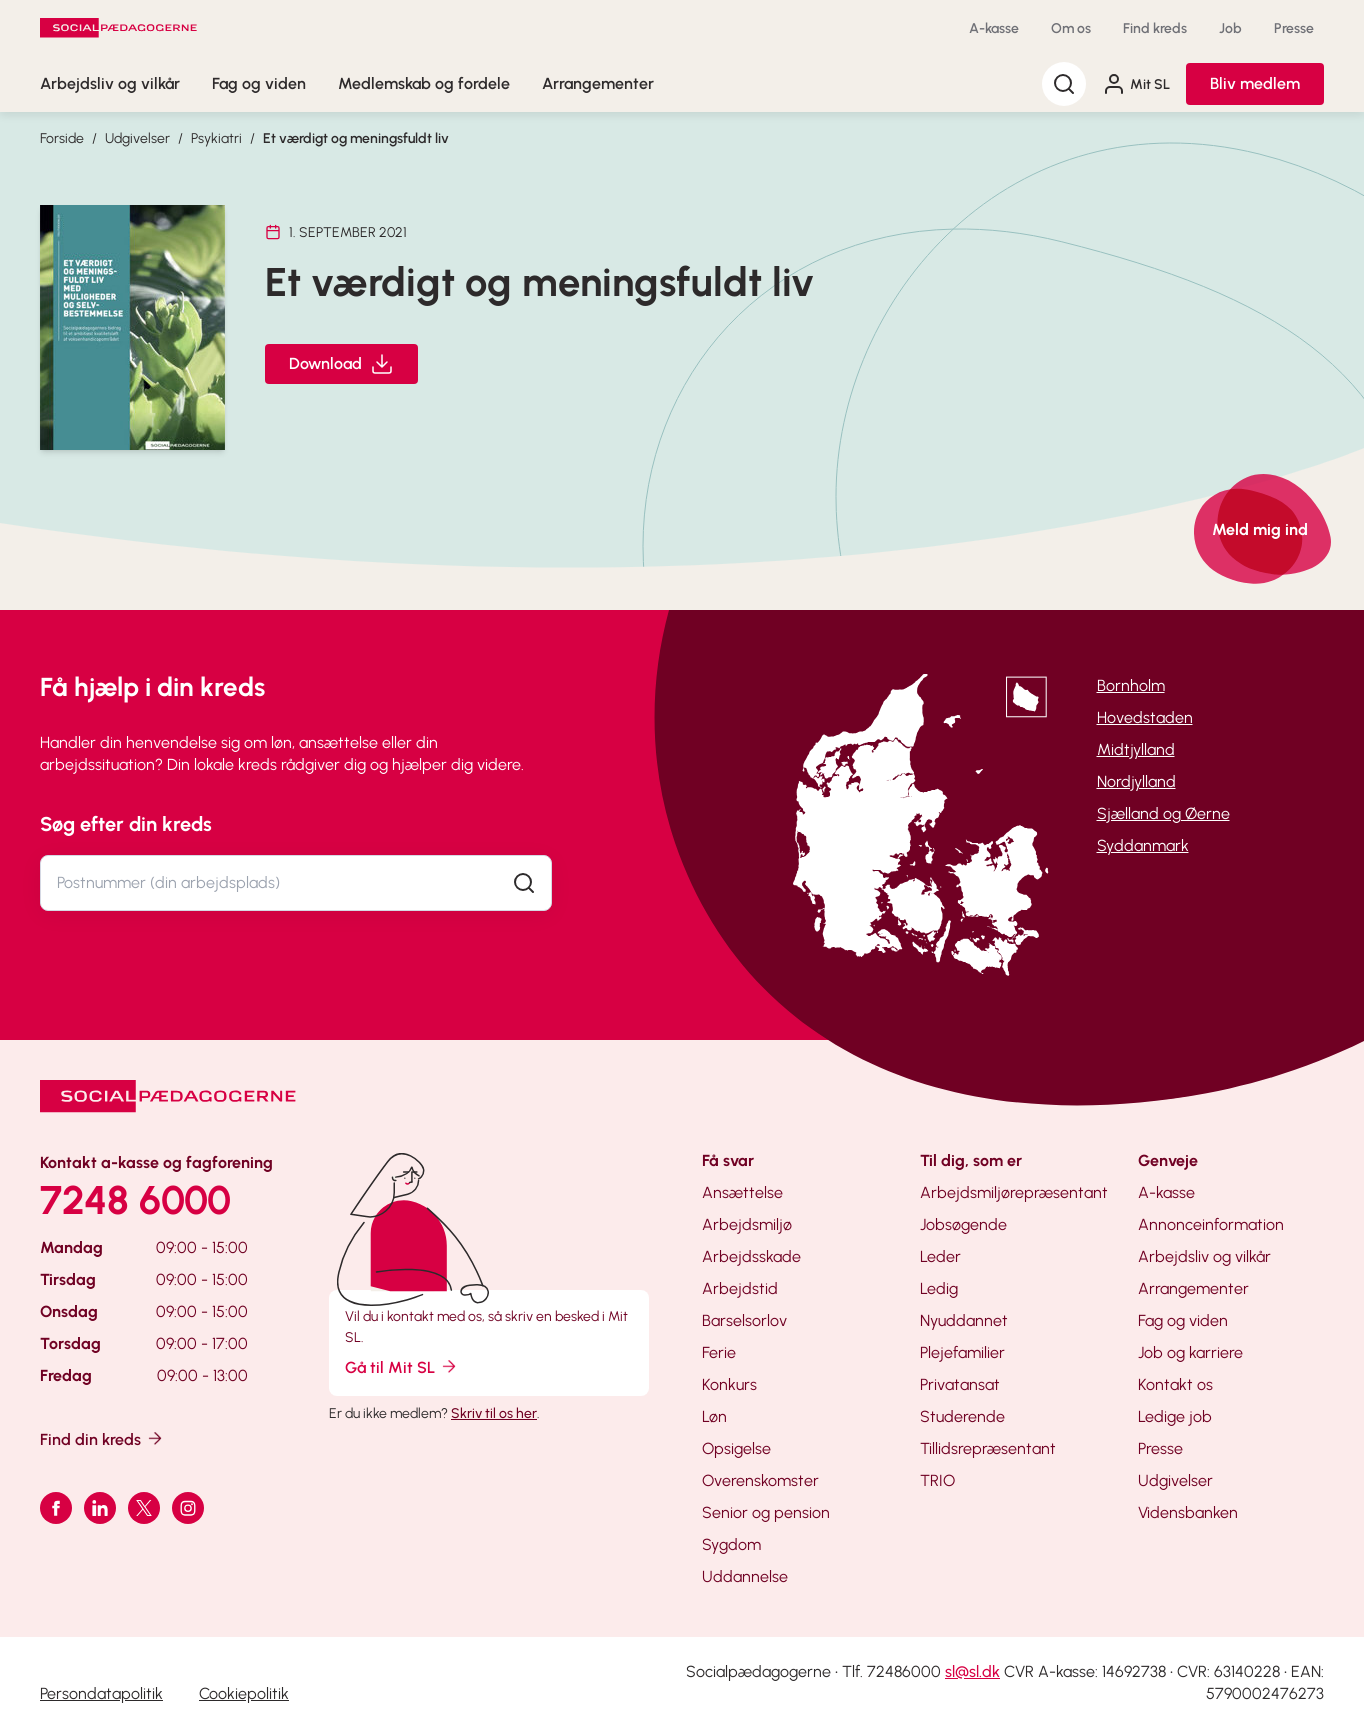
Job (1230, 28)
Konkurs (729, 1384)
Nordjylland (1136, 781)
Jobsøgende (963, 1224)
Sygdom (731, 1544)
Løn (714, 1416)
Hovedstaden (1145, 717)
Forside (62, 138)
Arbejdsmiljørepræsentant (1014, 1192)
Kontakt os (1175, 1384)
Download (341, 364)
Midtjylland (1136, 749)
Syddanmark (1143, 845)
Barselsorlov (744, 1320)
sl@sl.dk (972, 1671)
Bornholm (1131, 685)
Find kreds (1155, 28)
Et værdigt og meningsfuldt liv (356, 138)
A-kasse (994, 28)
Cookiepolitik (244, 1693)
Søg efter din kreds (126, 824)
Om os (1071, 28)
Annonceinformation (1211, 1224)
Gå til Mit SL (402, 1366)
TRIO (937, 1480)
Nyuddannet (964, 1320)
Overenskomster (760, 1480)
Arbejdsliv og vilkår (110, 83)
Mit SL (1136, 84)
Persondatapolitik (101, 1693)
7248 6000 (135, 1200)
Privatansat (960, 1384)
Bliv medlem (1255, 83)
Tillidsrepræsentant (988, 1448)
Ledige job (1175, 1416)
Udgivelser (137, 138)
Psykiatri (216, 138)
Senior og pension (766, 1512)
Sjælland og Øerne (1163, 813)
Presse (1294, 28)
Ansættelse (742, 1192)
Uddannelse (745, 1576)
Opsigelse (736, 1448)
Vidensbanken (1188, 1512)
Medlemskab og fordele (424, 83)
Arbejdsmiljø (747, 1224)
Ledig (939, 1288)
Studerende (962, 1416)
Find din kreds (102, 1438)
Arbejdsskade (751, 1256)
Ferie (719, 1352)
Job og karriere (1190, 1352)
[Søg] (1064, 84)
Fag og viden (259, 83)
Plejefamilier (962, 1352)
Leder (940, 1256)
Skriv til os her (494, 1413)
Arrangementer (598, 83)
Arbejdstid (740, 1288)
